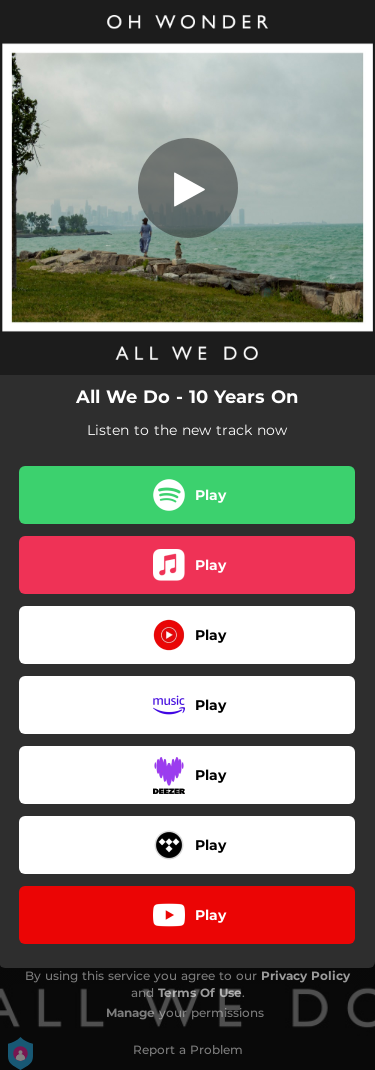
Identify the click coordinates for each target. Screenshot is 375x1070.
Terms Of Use (200, 992)
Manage (130, 1012)
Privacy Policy (305, 975)
